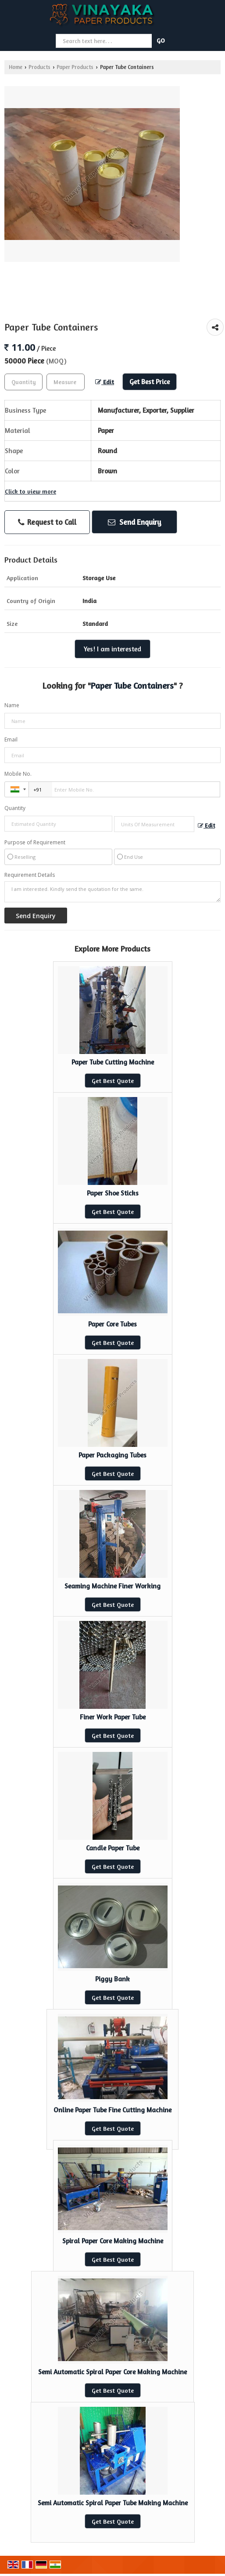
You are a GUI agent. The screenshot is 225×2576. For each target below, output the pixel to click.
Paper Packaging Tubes (112, 1455)
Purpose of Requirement (34, 842)
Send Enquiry (134, 522)
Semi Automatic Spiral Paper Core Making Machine (112, 2372)
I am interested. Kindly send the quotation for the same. (112, 891)
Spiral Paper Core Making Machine (112, 2241)
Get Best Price (149, 382)
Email (11, 739)
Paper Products (75, 67)
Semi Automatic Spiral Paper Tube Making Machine (113, 2503)
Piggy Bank (112, 1979)
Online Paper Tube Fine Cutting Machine (112, 2110)
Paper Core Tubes (112, 1324)
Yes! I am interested (112, 649)
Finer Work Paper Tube (113, 1717)
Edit (104, 381)
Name (11, 705)
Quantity (14, 808)
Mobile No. (18, 774)
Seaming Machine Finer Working (112, 1586)
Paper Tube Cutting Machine (112, 1062)
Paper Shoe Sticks (113, 1193)
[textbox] (65, 382)
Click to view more (30, 491)
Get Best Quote (113, 1080)
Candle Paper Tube (112, 1848)
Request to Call (47, 522)
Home (15, 67)
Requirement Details (29, 875)
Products (39, 67)
